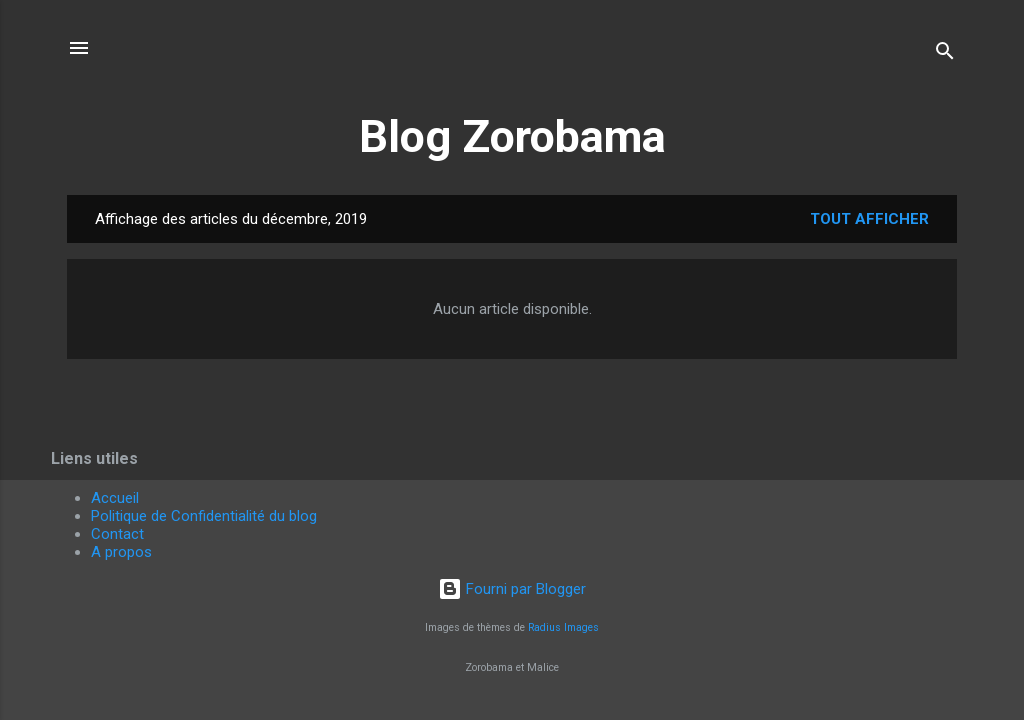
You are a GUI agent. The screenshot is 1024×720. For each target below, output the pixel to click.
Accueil (115, 498)
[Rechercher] (945, 54)
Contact (117, 534)
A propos (121, 552)
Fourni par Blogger (512, 589)
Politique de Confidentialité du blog (204, 516)
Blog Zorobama (512, 136)
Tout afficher (869, 219)
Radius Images (563, 627)
